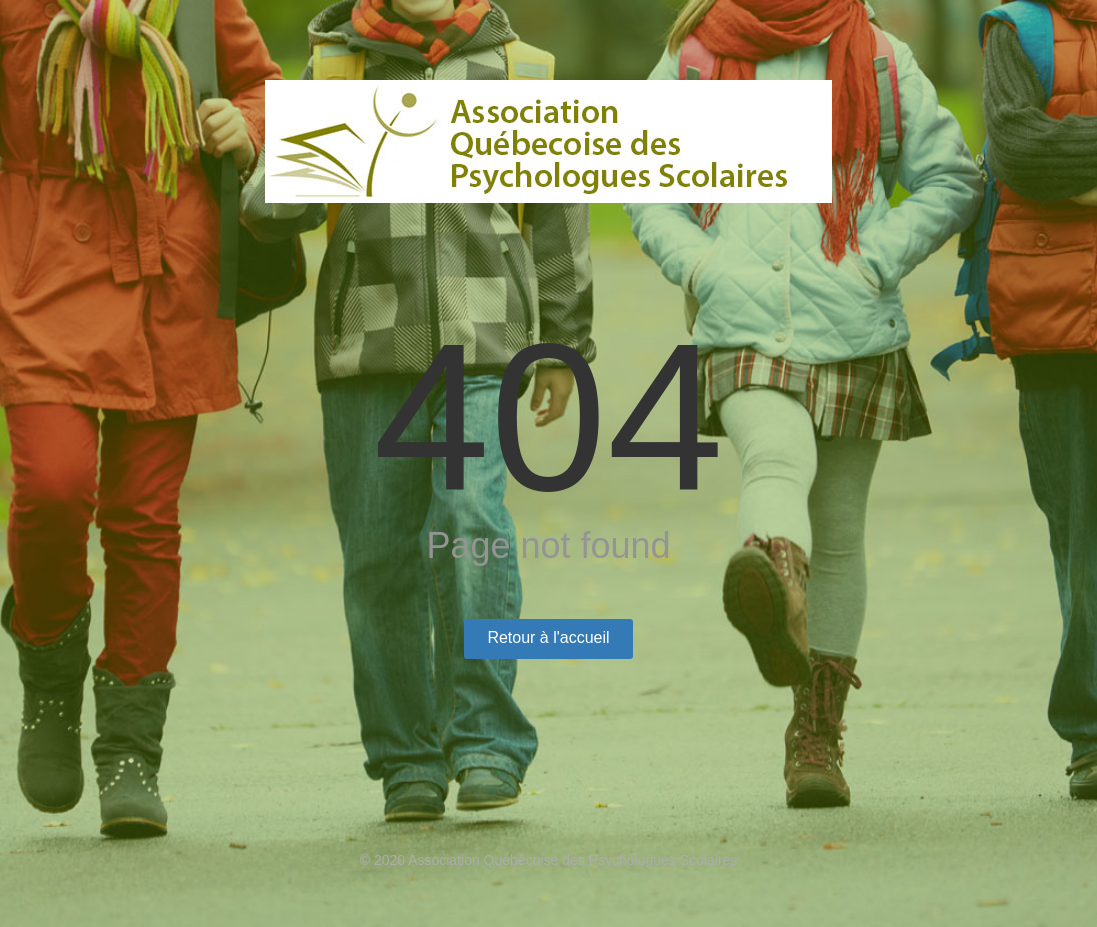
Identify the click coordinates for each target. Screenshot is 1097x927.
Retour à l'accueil (548, 637)
